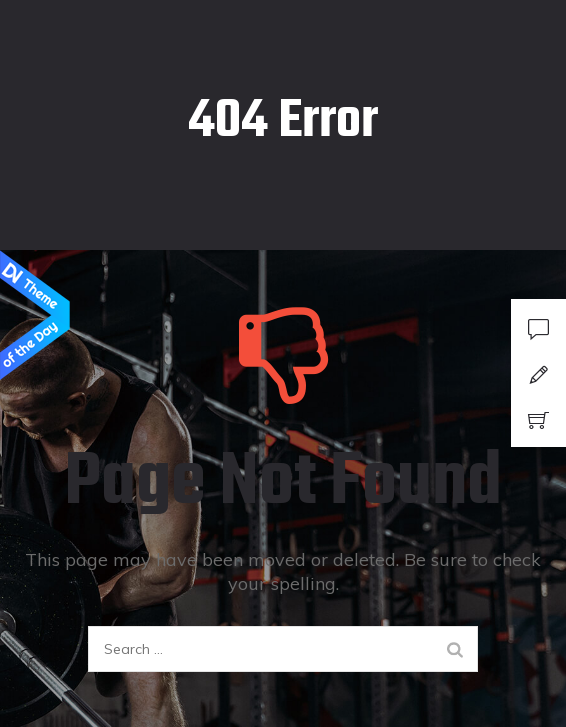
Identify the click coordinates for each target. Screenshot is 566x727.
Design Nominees (35, 316)
